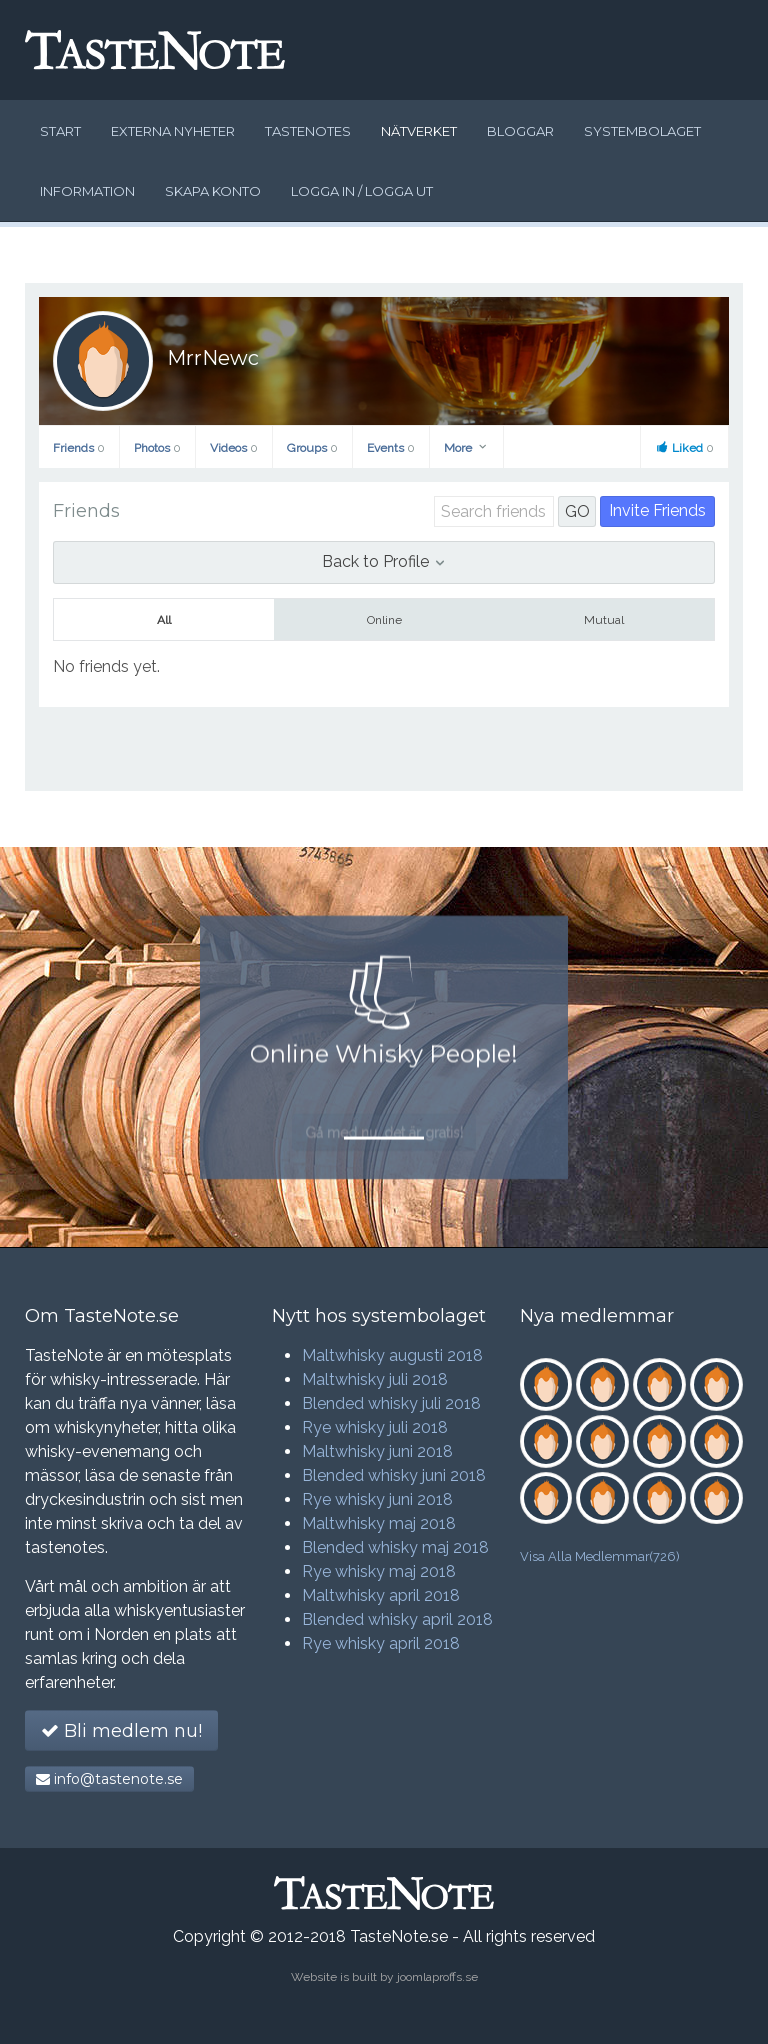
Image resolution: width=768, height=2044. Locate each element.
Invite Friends (657, 510)
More (466, 448)
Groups (312, 448)
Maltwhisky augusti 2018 (392, 1355)
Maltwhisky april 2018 (381, 1595)
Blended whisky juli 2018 (391, 1403)
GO (577, 511)
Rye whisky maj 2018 (379, 1571)
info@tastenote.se (109, 1779)
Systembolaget (642, 131)
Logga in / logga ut (362, 191)
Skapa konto (213, 191)
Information (87, 191)
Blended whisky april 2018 (397, 1619)
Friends (79, 448)
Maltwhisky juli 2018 (375, 1379)
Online (384, 620)
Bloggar (520, 131)
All (164, 620)
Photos (157, 448)
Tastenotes (308, 131)
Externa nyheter (173, 131)
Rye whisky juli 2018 (375, 1427)
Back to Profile (384, 561)
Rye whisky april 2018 (381, 1643)
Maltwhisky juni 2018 (377, 1451)
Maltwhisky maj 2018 (379, 1523)
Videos (234, 448)
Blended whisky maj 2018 (395, 1547)
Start (60, 131)
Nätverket (419, 131)
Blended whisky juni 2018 (394, 1475)
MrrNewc (213, 358)
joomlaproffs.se (437, 1977)
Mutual (604, 620)
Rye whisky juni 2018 (377, 1499)
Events (391, 448)
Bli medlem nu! (121, 1731)
